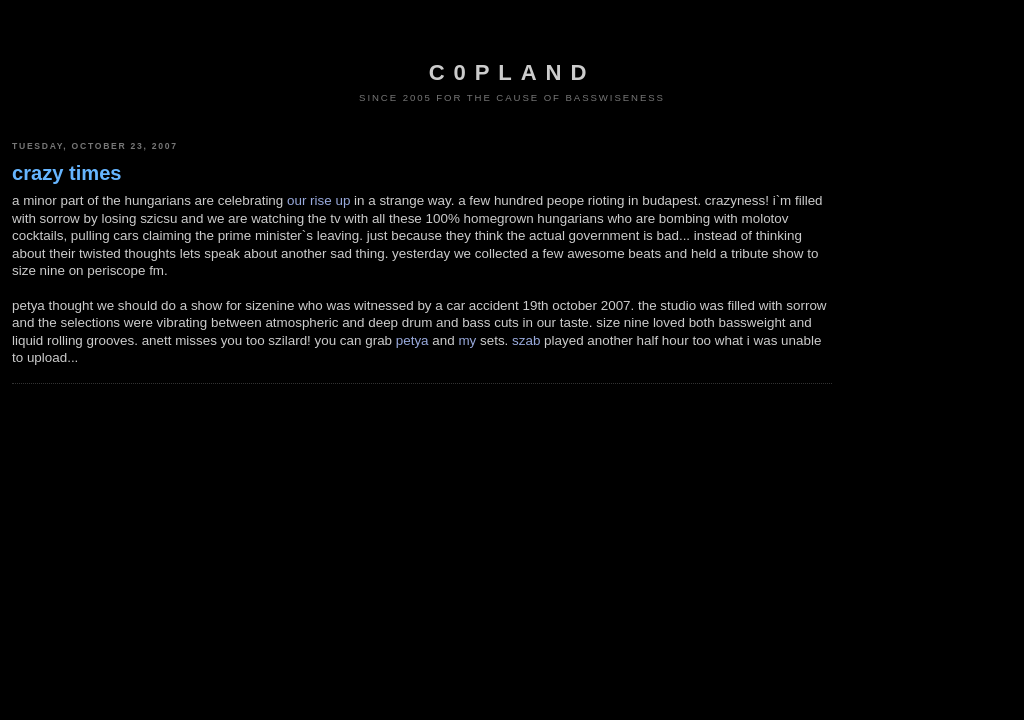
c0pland (512, 72)
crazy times (67, 173)
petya (412, 340)
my (467, 340)
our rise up (318, 200)
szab (526, 340)
